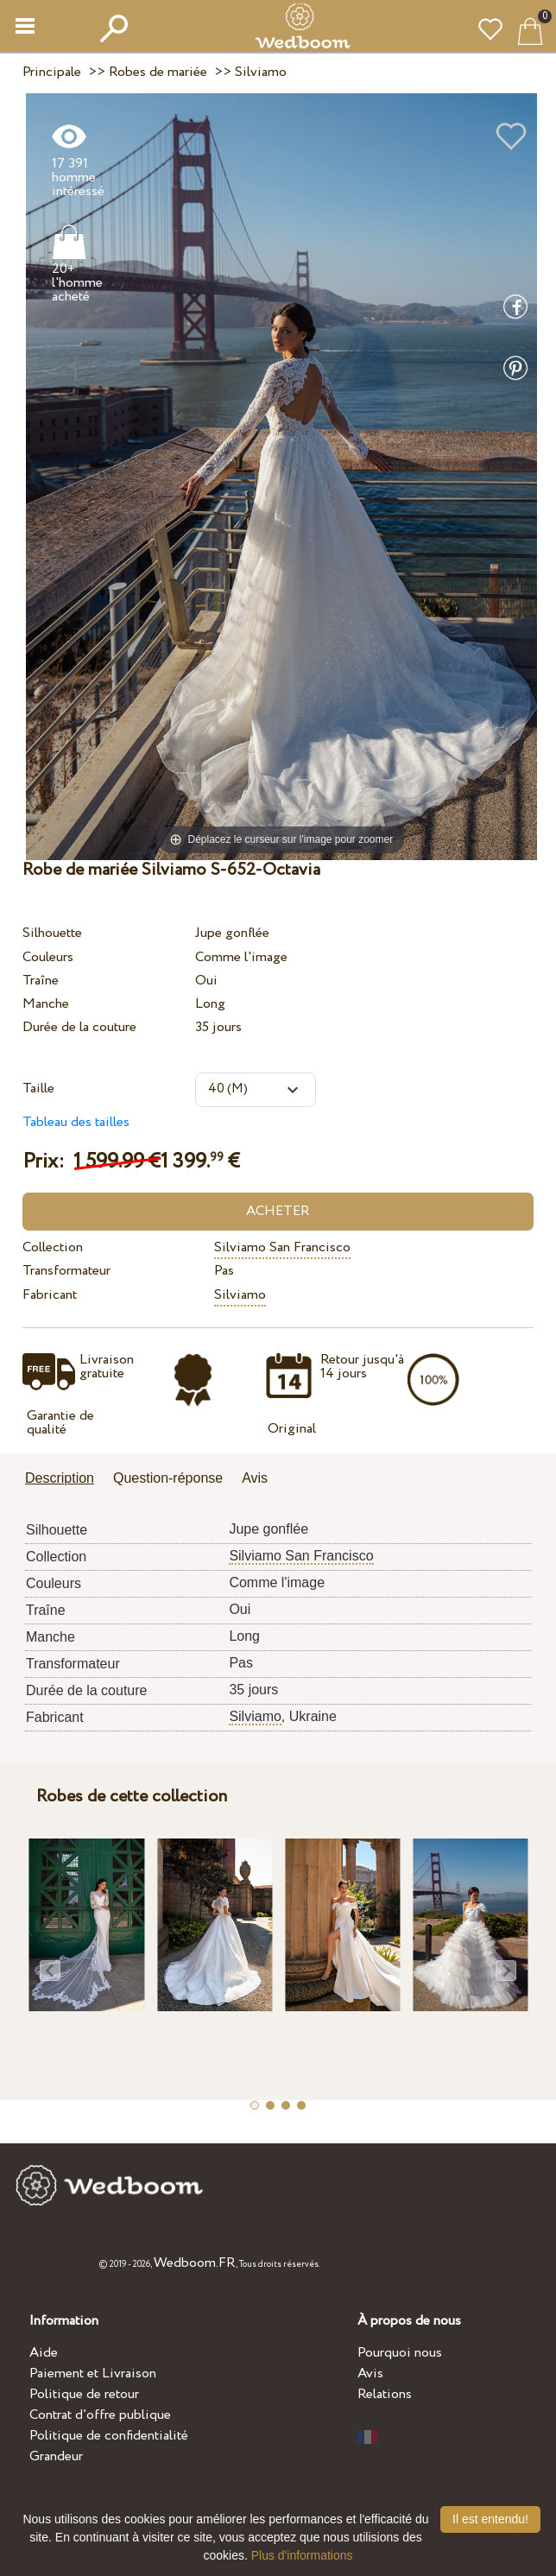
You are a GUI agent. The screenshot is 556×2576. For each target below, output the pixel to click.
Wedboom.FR (195, 2263)
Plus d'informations (302, 2555)
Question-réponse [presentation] (168, 1478)
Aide (43, 2353)
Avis (370, 2373)
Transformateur (66, 1271)
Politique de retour (84, 2394)
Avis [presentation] (255, 1478)
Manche (45, 1004)
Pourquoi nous (399, 2353)
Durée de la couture (79, 1027)
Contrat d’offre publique (100, 2415)
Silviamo (240, 1295)
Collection (52, 1247)
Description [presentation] (59, 1478)
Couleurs (47, 957)
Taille (38, 1088)
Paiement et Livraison (92, 2373)
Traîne (40, 980)
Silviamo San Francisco (282, 1247)
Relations (384, 2394)
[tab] (65, 1479)
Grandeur (56, 2456)
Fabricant (49, 1295)
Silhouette (52, 933)
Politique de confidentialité (108, 2436)
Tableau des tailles (76, 1122)
